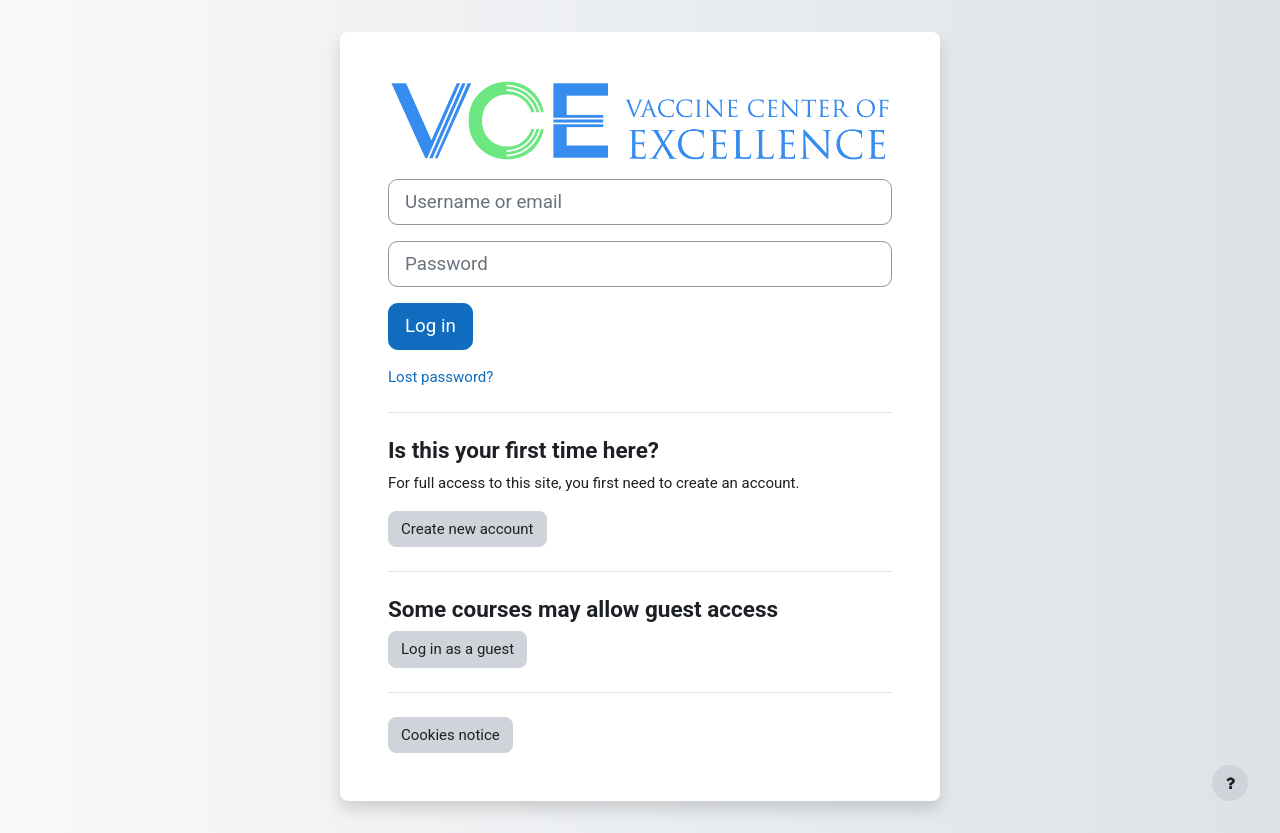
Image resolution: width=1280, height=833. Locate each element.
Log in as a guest (457, 649)
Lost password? (440, 377)
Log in (430, 326)
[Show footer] (1230, 783)
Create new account (467, 529)
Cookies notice (450, 735)
